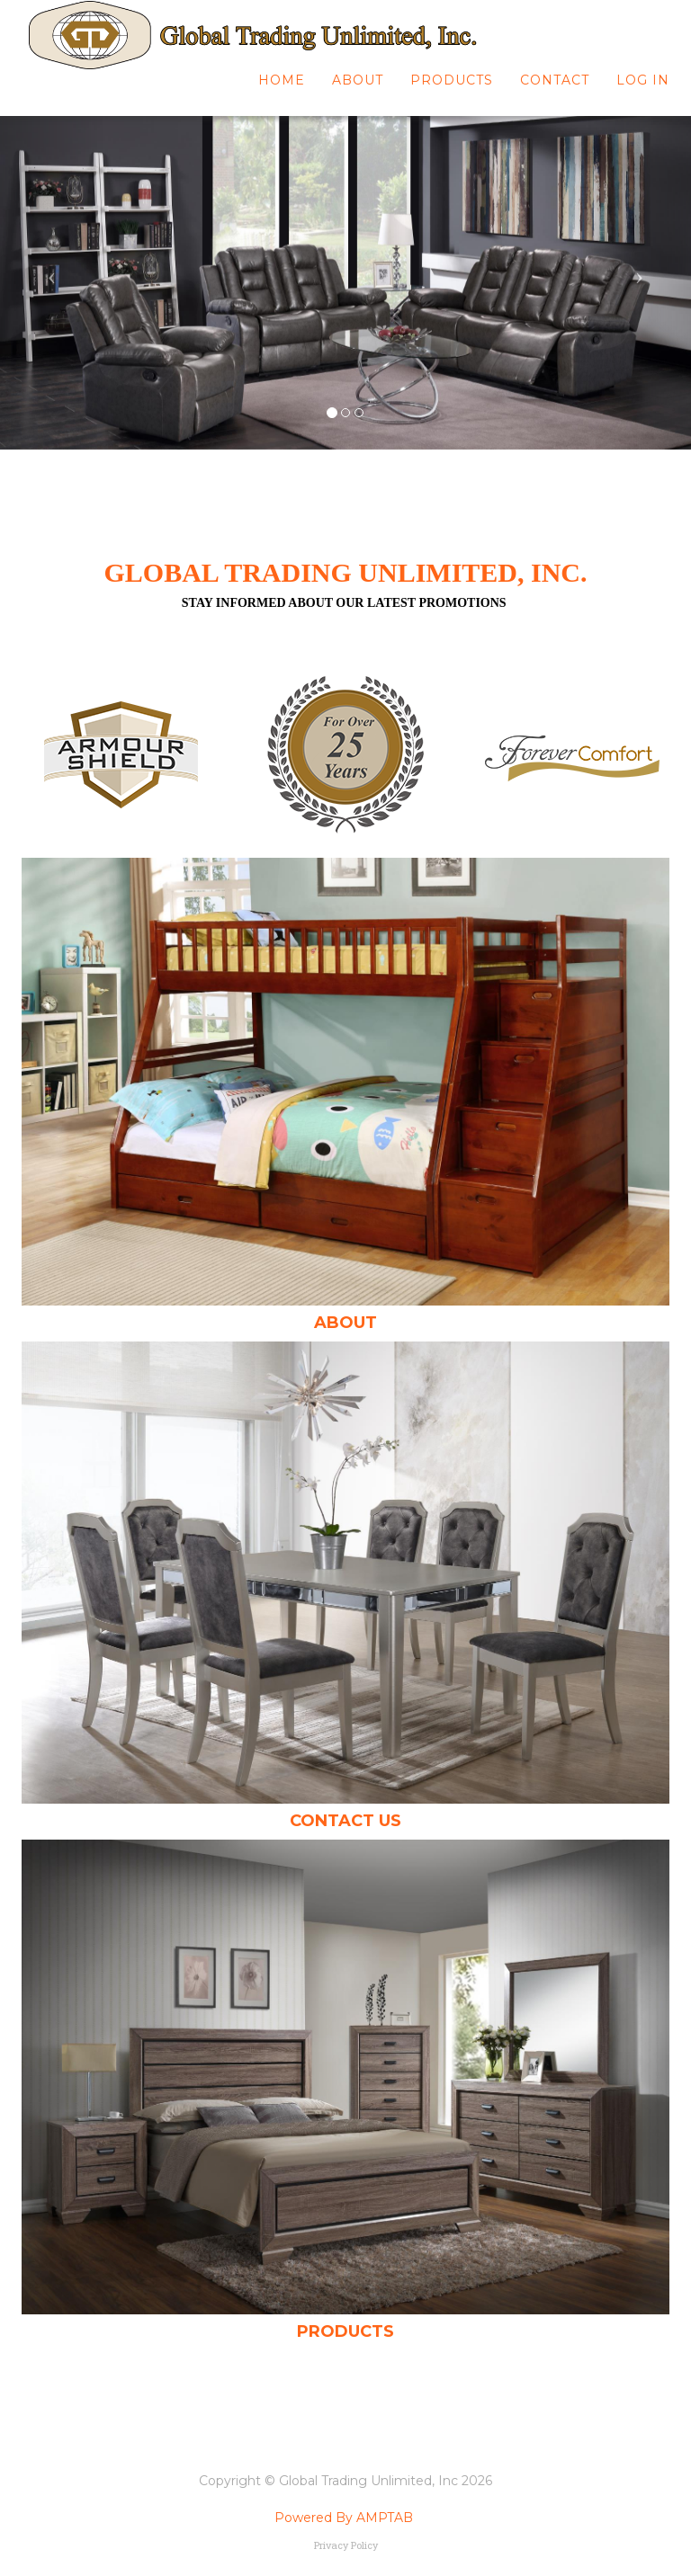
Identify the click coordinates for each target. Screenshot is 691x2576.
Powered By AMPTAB (343, 2517)
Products (451, 90)
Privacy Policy (346, 2545)
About (357, 90)
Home (281, 90)
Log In (642, 90)
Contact (554, 90)
